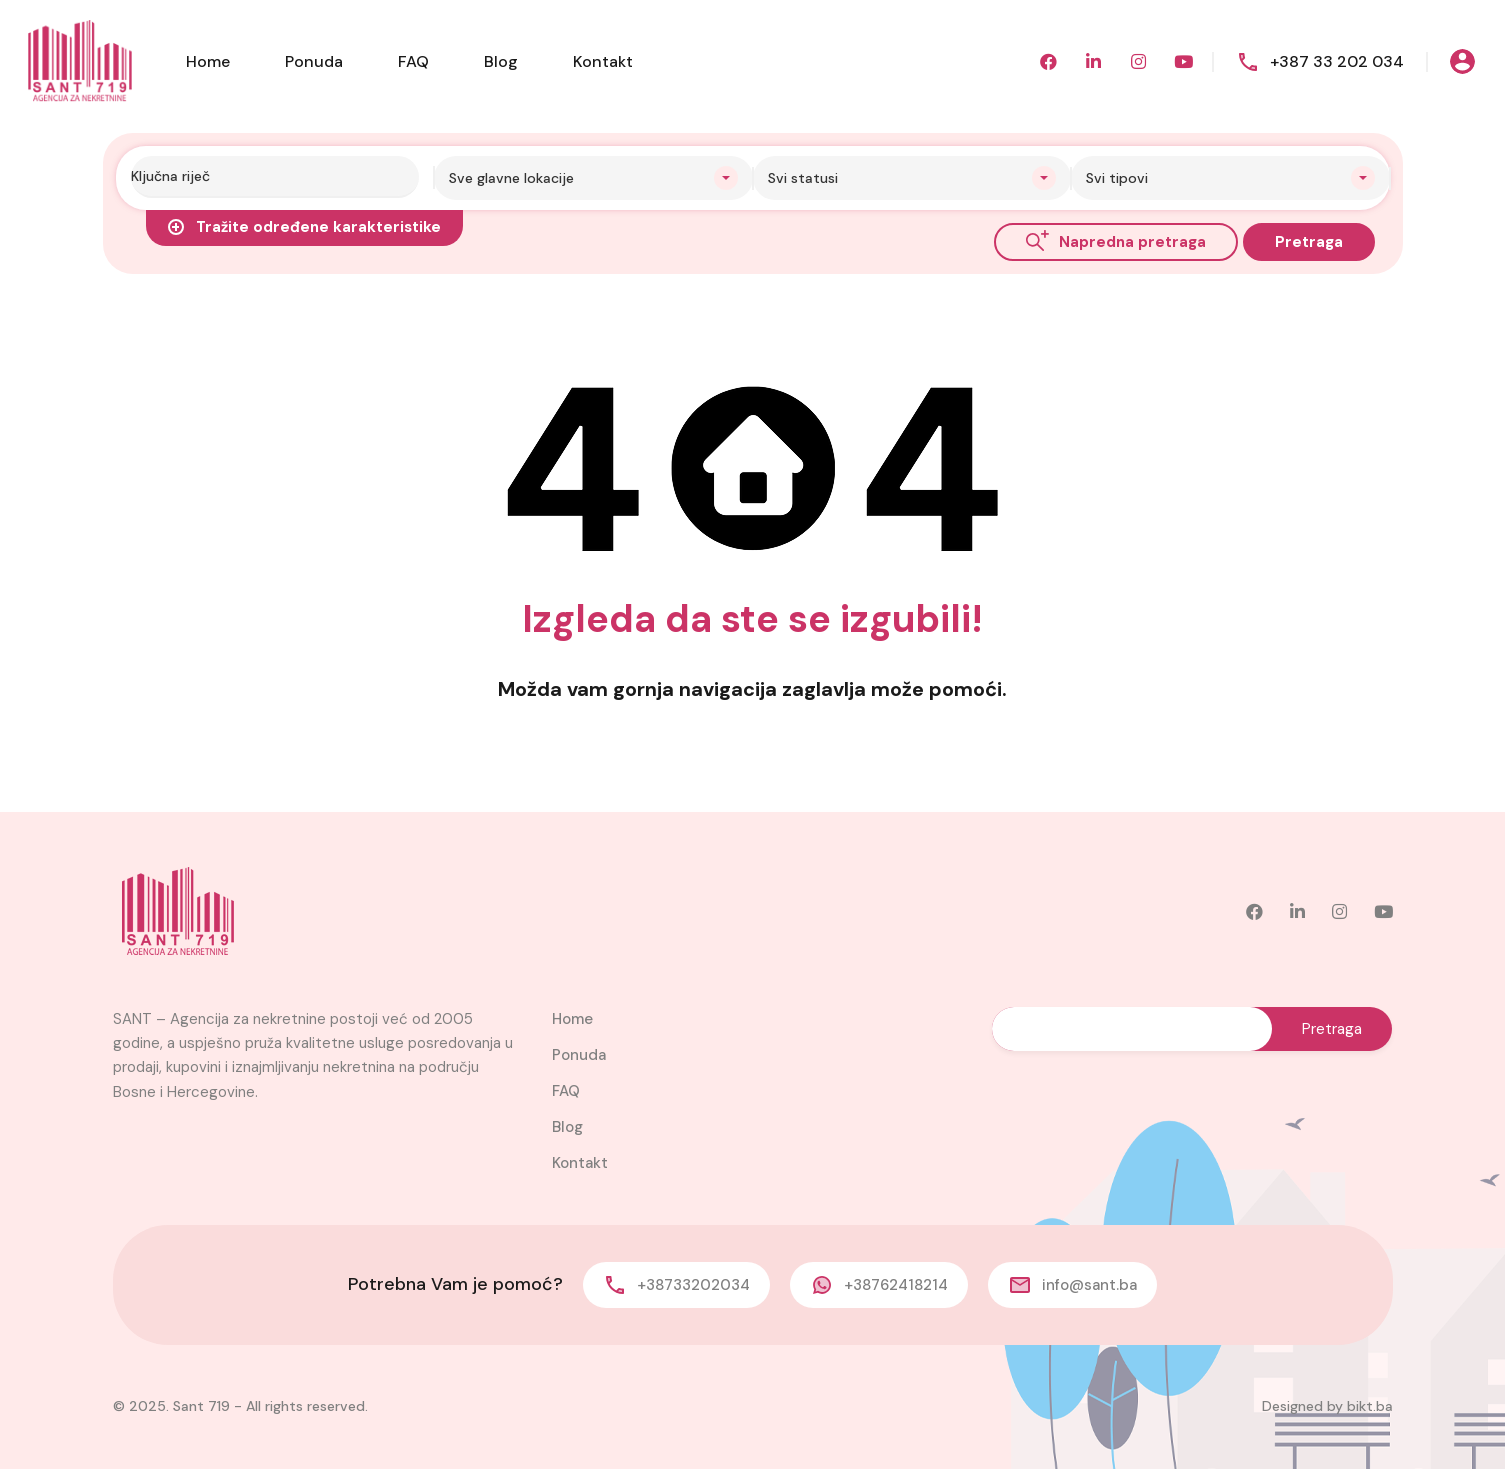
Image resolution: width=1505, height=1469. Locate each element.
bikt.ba (1370, 1406)
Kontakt (603, 61)
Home (208, 61)
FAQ (413, 61)
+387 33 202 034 (1337, 61)
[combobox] (593, 178)
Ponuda (314, 61)
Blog (501, 61)
